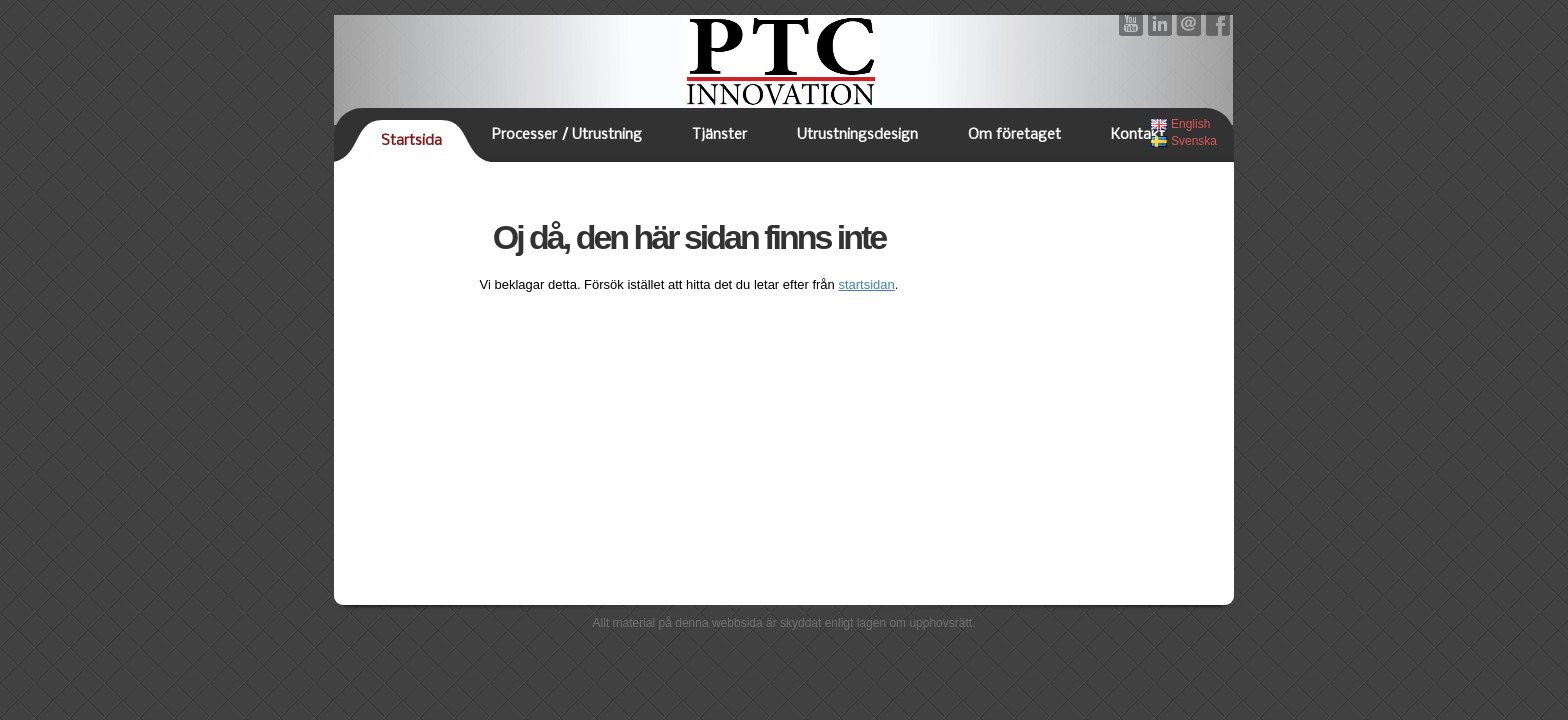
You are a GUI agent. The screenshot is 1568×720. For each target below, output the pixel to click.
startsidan (866, 284)
